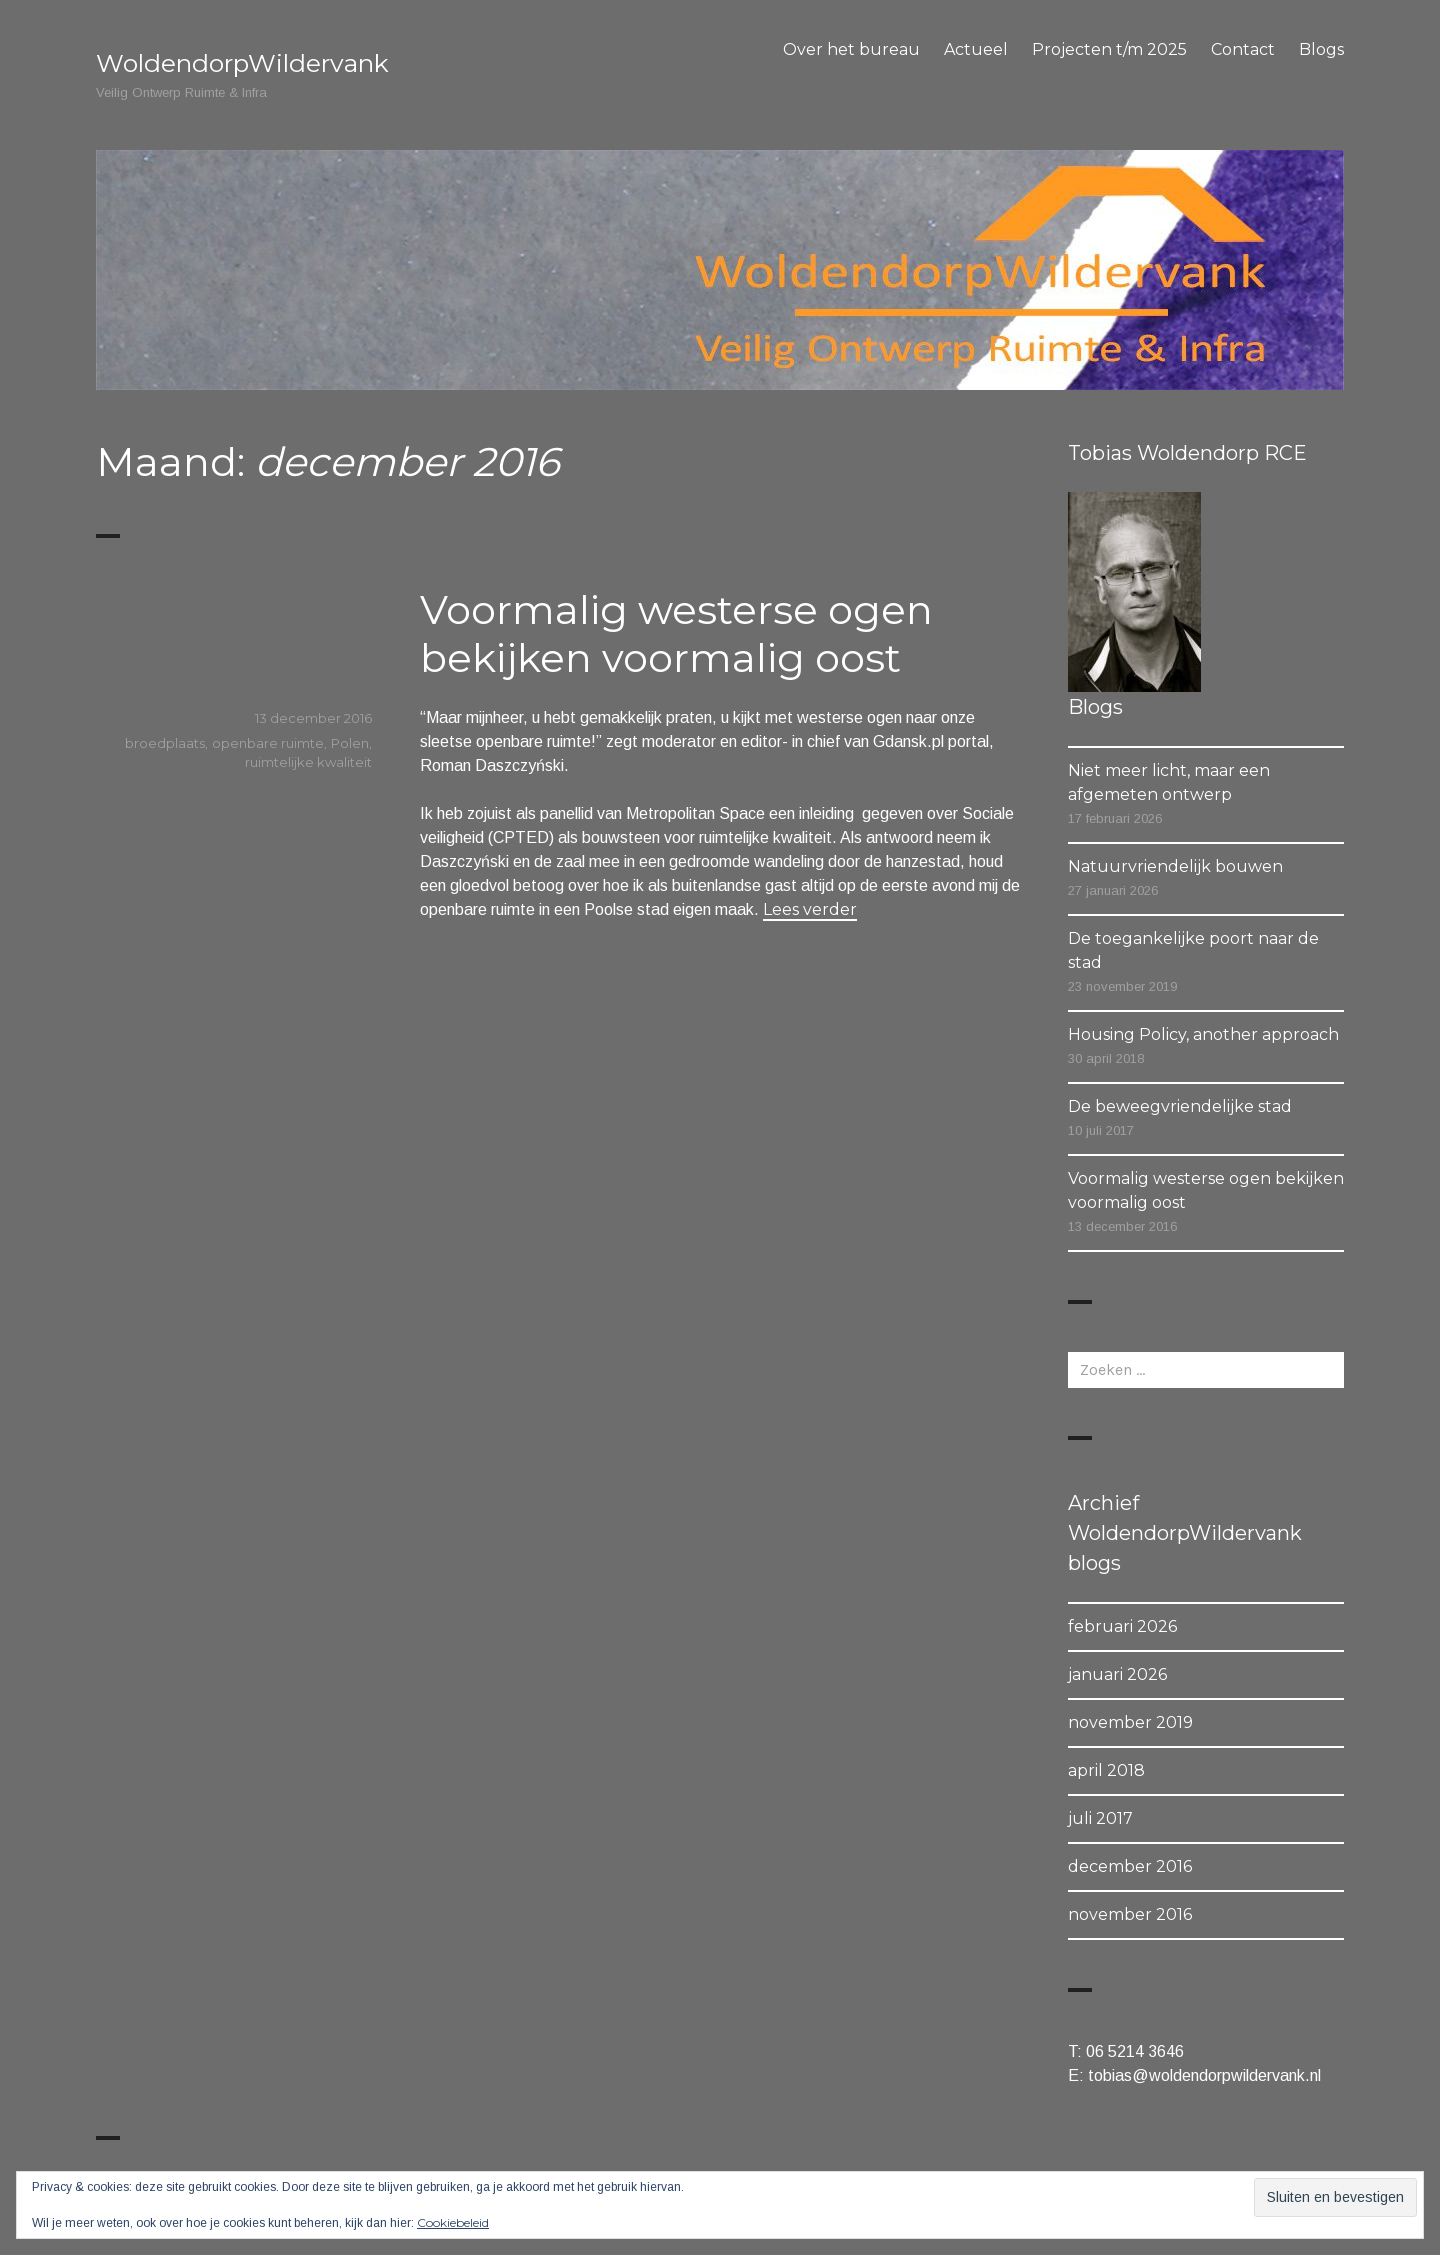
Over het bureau (851, 49)
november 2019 (1130, 1722)
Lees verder (810, 909)
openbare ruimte (268, 743)
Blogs (1321, 49)
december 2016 (1130, 1866)
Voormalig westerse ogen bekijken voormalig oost (676, 633)
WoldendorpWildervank (242, 63)
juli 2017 (1100, 1818)
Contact (1243, 49)
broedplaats (165, 743)
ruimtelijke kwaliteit (308, 762)
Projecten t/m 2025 (1109, 49)
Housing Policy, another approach (1203, 1034)
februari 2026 (1122, 1626)
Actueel (976, 49)
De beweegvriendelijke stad (1180, 1106)
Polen (350, 743)
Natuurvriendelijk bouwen (1175, 866)
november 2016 (1130, 1914)
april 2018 (1106, 1770)
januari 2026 (1117, 1674)
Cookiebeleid (453, 2222)
